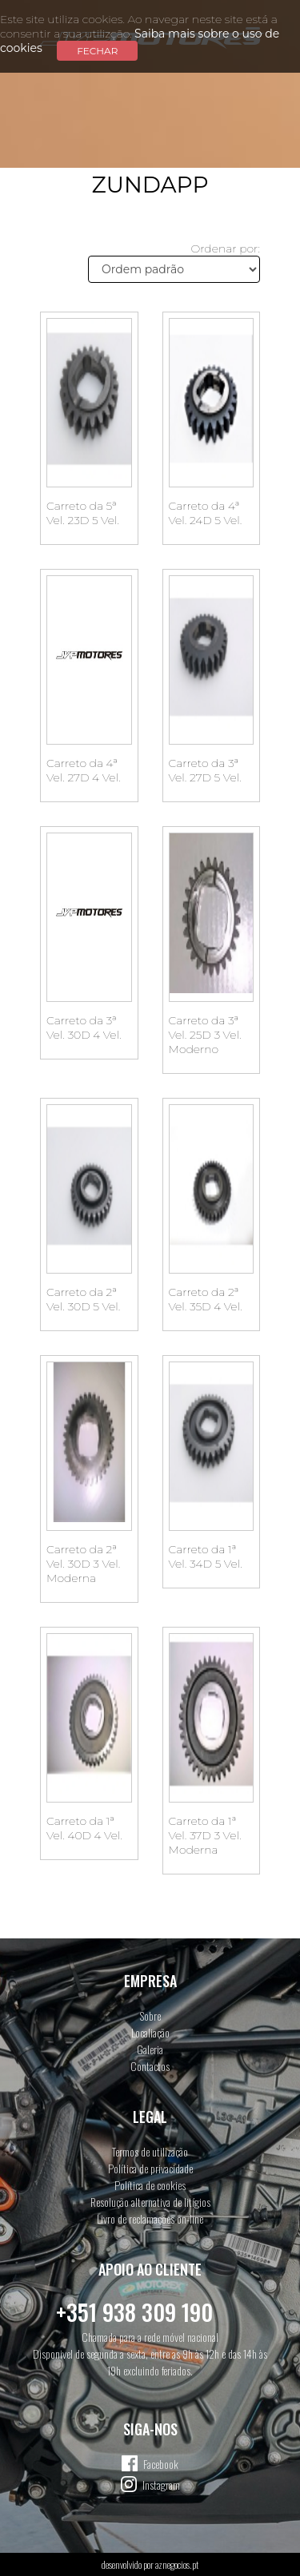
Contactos (150, 2065)
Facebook (160, 2463)
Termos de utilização (150, 2151)
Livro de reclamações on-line (150, 2218)
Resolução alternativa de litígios (150, 2201)
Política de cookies (150, 2184)
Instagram (161, 2484)
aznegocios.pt (176, 2564)
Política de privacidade (150, 2168)
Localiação (150, 2032)
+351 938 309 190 (134, 2312)
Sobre (150, 2015)
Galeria (150, 2049)
